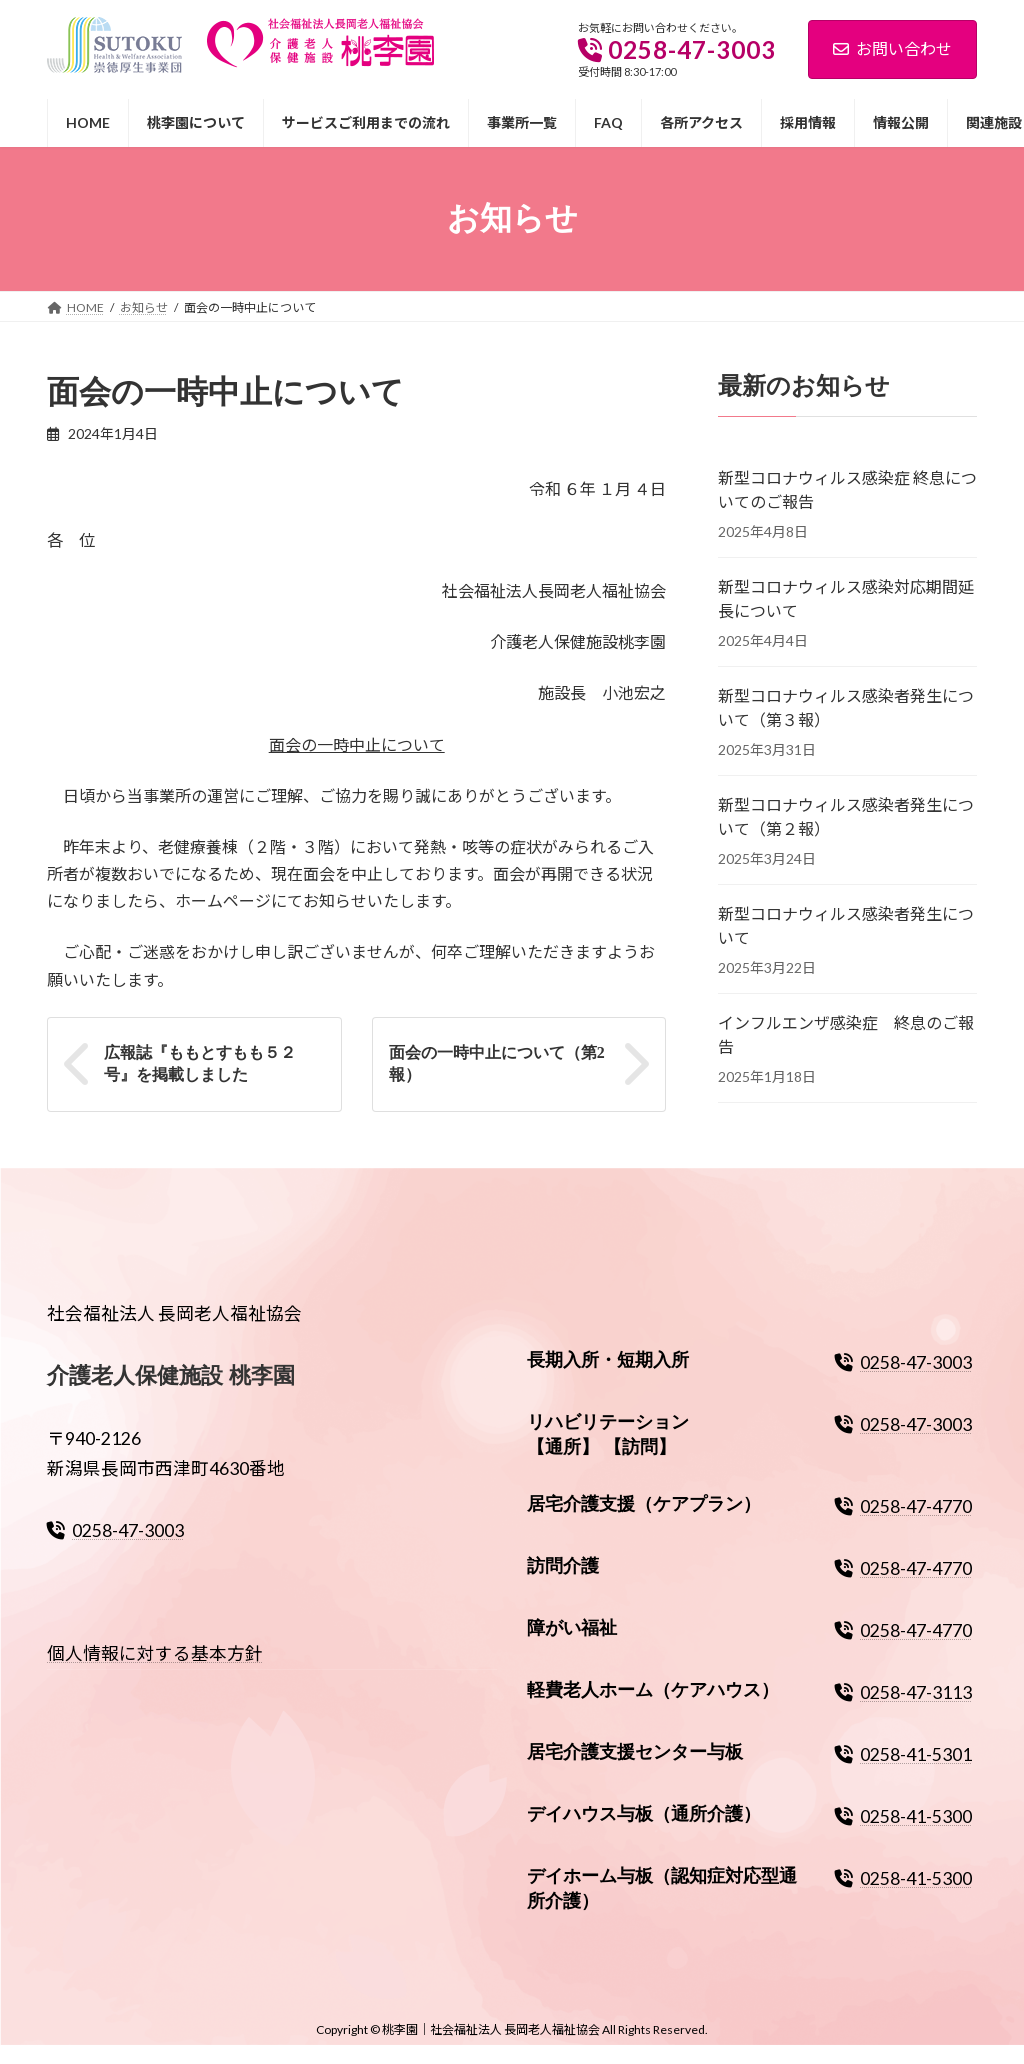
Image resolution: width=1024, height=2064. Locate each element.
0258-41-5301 (903, 1754)
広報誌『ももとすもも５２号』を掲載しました (200, 1063)
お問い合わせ (892, 48)
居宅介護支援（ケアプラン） (644, 1504)
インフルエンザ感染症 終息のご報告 (846, 1033)
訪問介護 (563, 1566)
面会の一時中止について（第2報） (497, 1063)
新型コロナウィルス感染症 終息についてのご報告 (847, 488)
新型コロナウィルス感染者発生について (846, 924)
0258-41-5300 (903, 1815)
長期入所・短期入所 (608, 1360)
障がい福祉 (572, 1628)
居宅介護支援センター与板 (635, 1752)
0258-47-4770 (903, 1506)
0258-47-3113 (903, 1692)
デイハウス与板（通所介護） (644, 1813)
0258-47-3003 (115, 1529)
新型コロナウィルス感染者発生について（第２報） (846, 815)
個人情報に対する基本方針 (155, 1653)
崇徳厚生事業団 (104, 24)
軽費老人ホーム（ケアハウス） (653, 1690)
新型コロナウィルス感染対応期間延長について (846, 597)
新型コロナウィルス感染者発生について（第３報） (846, 706)
